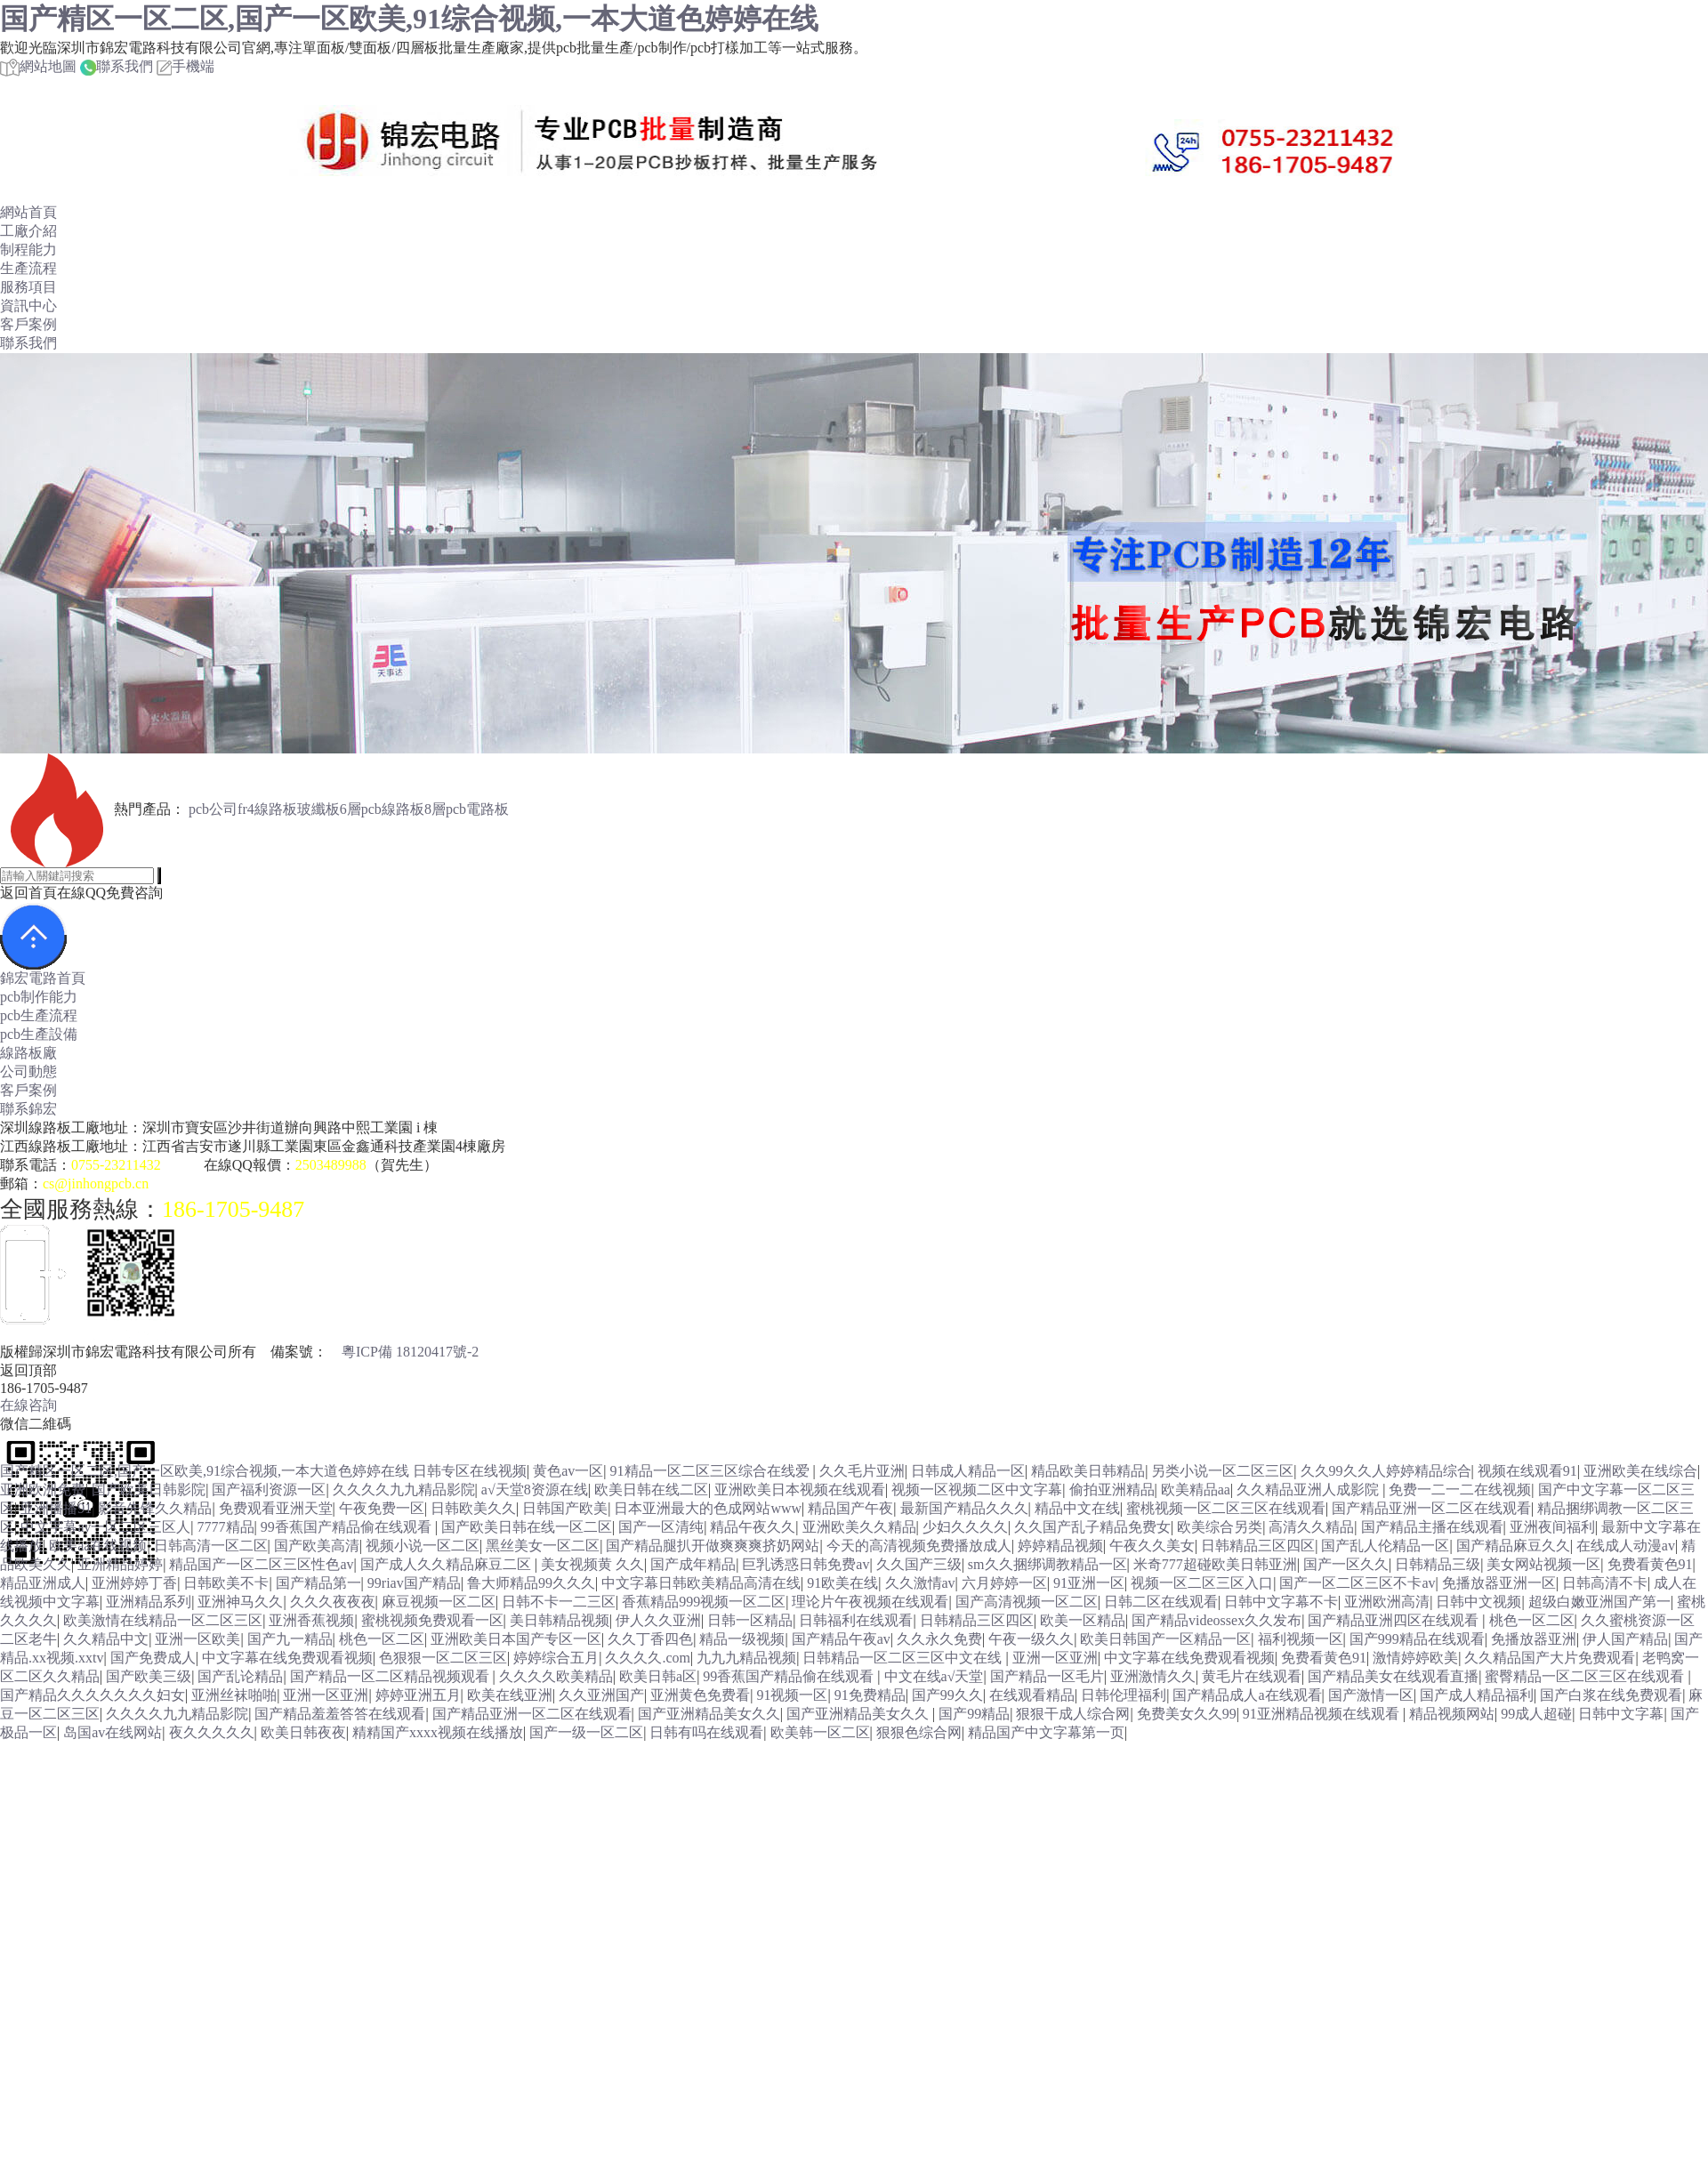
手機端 (185, 66)
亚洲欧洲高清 (1387, 1601)
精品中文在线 (1077, 1508)
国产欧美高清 (316, 1545)
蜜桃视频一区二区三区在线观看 (1225, 1508)
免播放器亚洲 (1533, 1639)
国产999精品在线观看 (1417, 1639)
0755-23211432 (116, 1164)
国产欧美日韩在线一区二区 (526, 1526)
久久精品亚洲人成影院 (1309, 1489)
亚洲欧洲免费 (42, 1489)
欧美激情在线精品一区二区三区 (162, 1620)
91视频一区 (791, 1695)
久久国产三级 (919, 1564)
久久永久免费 (939, 1639)
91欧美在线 (842, 1582)
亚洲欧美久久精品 (859, 1526)
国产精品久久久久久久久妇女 (92, 1695)
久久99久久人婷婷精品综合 (1386, 1470)
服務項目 (28, 286)
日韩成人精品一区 (968, 1470)
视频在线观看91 (1527, 1470)
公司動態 (28, 1071)
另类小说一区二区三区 (1222, 1470)
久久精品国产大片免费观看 (1549, 1657)
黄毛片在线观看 (1251, 1676)
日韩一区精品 (750, 1620)
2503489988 (331, 1164)
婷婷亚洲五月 (418, 1695)
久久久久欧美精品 (556, 1676)
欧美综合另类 (1219, 1526)
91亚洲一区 (1088, 1582)
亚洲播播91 (56, 1508)
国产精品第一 (318, 1582)
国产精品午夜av (841, 1639)
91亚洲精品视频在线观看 (1323, 1713)
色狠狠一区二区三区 (443, 1657)
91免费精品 (870, 1695)
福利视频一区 (1300, 1639)
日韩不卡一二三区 (559, 1601)
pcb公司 (213, 809)
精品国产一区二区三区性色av (261, 1564)
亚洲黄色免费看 (700, 1695)
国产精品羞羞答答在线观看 (339, 1713)
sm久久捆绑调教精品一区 (1047, 1564)
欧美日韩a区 (658, 1676)
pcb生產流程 (38, 1015)
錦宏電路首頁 (42, 978)
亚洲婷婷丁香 (134, 1582)
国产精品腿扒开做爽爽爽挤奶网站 (712, 1545)
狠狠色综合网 (919, 1732)
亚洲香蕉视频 (311, 1620)
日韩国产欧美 (565, 1508)
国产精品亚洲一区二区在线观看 (1431, 1508)
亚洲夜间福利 (1552, 1526)
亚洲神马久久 (240, 1601)
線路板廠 (28, 1052)
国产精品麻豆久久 (1513, 1545)
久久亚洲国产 (601, 1695)
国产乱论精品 (240, 1676)
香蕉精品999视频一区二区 (704, 1601)
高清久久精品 (1311, 1526)
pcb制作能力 (38, 996)
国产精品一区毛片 (1047, 1676)
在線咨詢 (28, 1405)
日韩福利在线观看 (856, 1620)
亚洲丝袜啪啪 (234, 1695)
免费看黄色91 (1650, 1564)
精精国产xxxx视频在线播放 (437, 1732)
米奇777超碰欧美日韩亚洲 (1215, 1564)
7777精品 (225, 1526)
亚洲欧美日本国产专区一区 (516, 1639)
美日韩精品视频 (559, 1620)
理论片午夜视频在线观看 (870, 1601)
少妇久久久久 (965, 1526)
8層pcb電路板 (466, 809)
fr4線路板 (267, 809)
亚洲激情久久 (1153, 1676)
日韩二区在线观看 (1161, 1601)
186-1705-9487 (233, 1209)
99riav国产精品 (414, 1582)
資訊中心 (28, 305)
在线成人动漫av (1625, 1545)
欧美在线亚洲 (509, 1695)
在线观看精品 (1032, 1695)
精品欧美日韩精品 (1088, 1470)
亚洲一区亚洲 (1055, 1657)
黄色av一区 (568, 1470)
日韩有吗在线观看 (706, 1732)
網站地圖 (38, 66)
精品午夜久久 (752, 1526)
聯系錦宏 (28, 1108)
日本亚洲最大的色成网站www (708, 1508)
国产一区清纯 (661, 1526)
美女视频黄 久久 (592, 1564)
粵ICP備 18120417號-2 (410, 1351)
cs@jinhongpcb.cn (96, 1183)
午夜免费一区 (381, 1508)
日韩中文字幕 (1621, 1713)
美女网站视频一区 (1543, 1564)
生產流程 (28, 268)
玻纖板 (318, 809)
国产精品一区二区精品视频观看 (391, 1676)
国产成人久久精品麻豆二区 (447, 1564)
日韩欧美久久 (473, 1508)
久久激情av (920, 1582)
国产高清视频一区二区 (1026, 1601)
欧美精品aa (1195, 1489)
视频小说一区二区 (422, 1545)
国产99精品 (974, 1713)
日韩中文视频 (1478, 1601)
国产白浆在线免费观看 (1611, 1695)
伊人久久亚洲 (658, 1620)
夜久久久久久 (211, 1732)
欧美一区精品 (1082, 1620)
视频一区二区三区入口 (1202, 1582)
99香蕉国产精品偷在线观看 (348, 1526)
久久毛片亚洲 (862, 1470)
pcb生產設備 (38, 1034)
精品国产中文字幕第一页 (1046, 1732)
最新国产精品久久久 (964, 1508)
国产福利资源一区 (269, 1489)
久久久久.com (647, 1657)
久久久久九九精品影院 (404, 1489)
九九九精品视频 (746, 1657)
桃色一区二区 (1532, 1620)
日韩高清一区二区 (211, 1545)
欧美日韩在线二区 (651, 1489)
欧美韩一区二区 (820, 1732)
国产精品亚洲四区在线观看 (1395, 1620)
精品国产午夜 (850, 1508)
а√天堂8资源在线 (534, 1489)
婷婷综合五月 (556, 1657)
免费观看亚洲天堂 (276, 1508)
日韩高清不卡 (1605, 1582)
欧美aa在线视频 (98, 1545)
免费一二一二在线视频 (1460, 1489)
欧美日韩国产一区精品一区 (1165, 1639)
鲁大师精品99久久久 (531, 1582)
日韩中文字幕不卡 (1281, 1601)
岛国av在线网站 (112, 1732)
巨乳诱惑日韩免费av (805, 1564)
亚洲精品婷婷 (120, 1564)
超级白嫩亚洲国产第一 (1599, 1601)
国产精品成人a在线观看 (1246, 1695)
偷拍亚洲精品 (1112, 1489)
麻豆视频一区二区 (438, 1601)
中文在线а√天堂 (934, 1676)
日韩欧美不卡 (226, 1582)
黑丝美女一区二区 (543, 1545)
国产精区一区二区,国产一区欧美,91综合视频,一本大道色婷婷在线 (409, 19)
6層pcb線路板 (382, 809)
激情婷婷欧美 (1415, 1657)
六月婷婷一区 (1004, 1582)
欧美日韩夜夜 (303, 1732)
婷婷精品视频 (1060, 1545)
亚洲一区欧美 (197, 1639)
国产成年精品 (693, 1564)
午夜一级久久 (1031, 1639)
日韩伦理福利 (1123, 1695)
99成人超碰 (1536, 1713)
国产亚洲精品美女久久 (709, 1713)
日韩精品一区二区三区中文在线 (903, 1657)
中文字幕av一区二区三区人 (105, 1526)
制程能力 (28, 249)
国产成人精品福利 (1477, 1695)
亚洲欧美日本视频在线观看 (799, 1489)
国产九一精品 (290, 1639)
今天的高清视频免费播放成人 (918, 1545)
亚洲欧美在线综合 (1640, 1470)
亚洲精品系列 (148, 1601)
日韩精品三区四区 (1258, 1545)
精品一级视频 (742, 1639)
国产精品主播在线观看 (1432, 1526)
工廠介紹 (28, 230)
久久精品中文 (106, 1639)
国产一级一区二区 (586, 1732)
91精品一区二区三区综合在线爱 (711, 1470)
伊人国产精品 (1625, 1639)
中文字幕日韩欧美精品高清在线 (701, 1582)
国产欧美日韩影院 (148, 1489)
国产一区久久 (1346, 1564)
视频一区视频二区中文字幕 (976, 1489)
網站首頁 (28, 212)
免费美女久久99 (1187, 1713)
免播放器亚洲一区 (1499, 1582)
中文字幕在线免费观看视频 (287, 1657)
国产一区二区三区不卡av (1357, 1582)
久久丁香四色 (650, 1639)
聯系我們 (116, 66)
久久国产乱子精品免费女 (1092, 1526)
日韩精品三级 (1437, 1564)
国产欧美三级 (148, 1676)
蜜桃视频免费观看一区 (432, 1620)
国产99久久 (947, 1695)
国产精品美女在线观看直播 (1393, 1676)
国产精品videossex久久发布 (1216, 1620)
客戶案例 (28, 324)
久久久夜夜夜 (332, 1601)
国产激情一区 (1371, 1695)
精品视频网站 (1451, 1713)
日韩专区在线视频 (470, 1470)
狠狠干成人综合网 (1073, 1713)
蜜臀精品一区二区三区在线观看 (1586, 1676)
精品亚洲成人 (42, 1582)
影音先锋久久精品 (155, 1508)
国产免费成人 (153, 1657)
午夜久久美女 (1152, 1545)
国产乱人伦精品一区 (1385, 1545)
